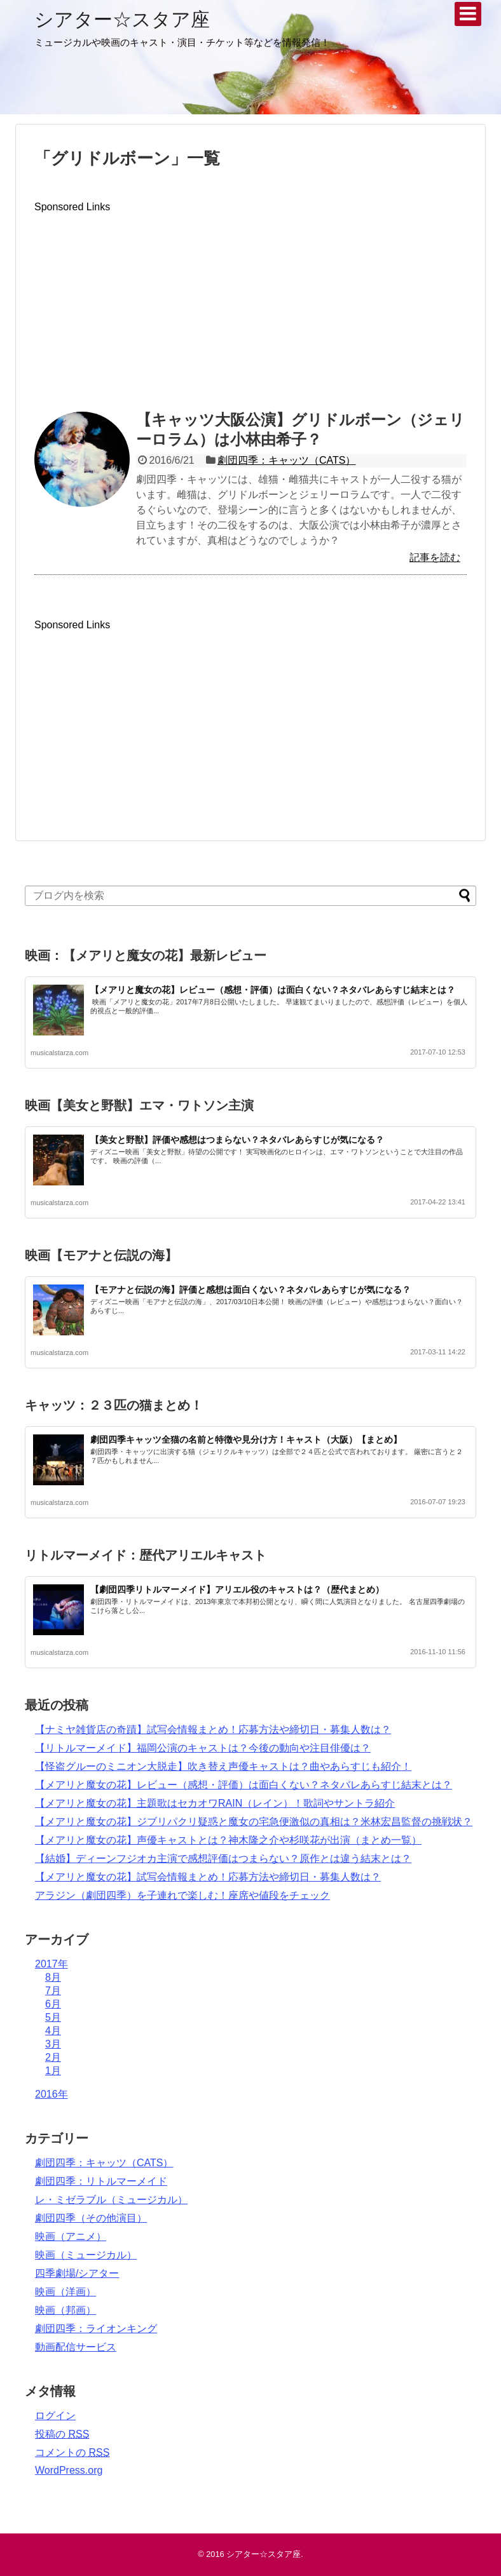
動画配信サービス (75, 2347)
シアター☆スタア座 (122, 19)
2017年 (51, 1964)
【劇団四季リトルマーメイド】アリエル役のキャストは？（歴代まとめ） (237, 1589)
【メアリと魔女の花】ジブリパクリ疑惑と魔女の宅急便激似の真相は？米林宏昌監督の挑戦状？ (253, 1821)
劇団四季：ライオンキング (96, 2328)
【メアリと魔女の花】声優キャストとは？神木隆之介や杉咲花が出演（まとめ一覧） (228, 1840)
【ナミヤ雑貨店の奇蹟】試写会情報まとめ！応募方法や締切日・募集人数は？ (213, 1729)
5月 (53, 2017)
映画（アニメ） (70, 2236)
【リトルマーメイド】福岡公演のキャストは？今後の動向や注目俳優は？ (203, 1748)
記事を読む (434, 557)
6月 (53, 2004)
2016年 (51, 2094)
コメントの (72, 2452)
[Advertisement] (250, 302)
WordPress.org (68, 2470)
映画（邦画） (65, 2310)
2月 (53, 2057)
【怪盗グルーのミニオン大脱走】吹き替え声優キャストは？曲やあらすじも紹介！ (223, 1766)
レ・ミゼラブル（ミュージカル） (111, 2199)
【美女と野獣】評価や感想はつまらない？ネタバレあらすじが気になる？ (237, 1140)
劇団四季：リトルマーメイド (101, 2181)
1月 (53, 2070)
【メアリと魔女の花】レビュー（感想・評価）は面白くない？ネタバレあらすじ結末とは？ (272, 990)
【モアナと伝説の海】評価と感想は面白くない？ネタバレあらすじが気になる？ (250, 1290)
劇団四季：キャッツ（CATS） (286, 460)
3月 (53, 2044)
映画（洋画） (65, 2291)
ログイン (55, 2415)
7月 (53, 1990)
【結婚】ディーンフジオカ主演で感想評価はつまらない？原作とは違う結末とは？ (223, 1858)
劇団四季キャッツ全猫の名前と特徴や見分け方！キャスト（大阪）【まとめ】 (246, 1439)
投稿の (62, 2434)
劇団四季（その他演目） (91, 2218)
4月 (53, 2030)
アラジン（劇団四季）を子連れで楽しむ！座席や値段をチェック (182, 1895)
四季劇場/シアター (77, 2273)
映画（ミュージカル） (86, 2254)
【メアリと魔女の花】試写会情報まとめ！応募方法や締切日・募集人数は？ (208, 1876)
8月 (53, 1977)
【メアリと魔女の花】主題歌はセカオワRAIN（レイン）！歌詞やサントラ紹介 (215, 1803)
